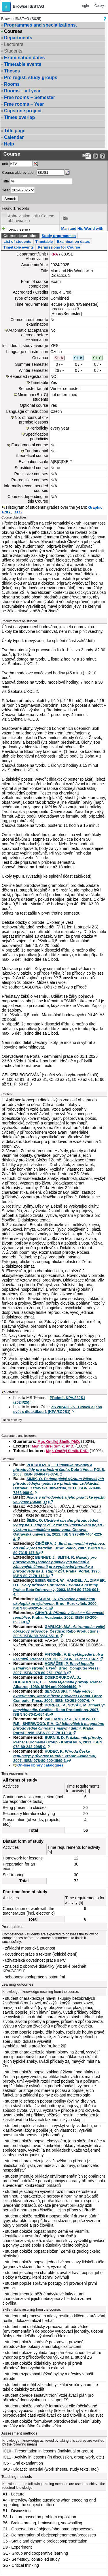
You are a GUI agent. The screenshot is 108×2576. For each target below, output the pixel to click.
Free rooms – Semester (29, 97)
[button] (6, 7)
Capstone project (23, 110)
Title (5, 181)
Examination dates (24, 57)
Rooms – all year (22, 90)
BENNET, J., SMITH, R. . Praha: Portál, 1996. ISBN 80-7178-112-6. (57, 1566)
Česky (99, 6)
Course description (20, 236)
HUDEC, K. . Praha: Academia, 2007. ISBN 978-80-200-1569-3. (54, 1756)
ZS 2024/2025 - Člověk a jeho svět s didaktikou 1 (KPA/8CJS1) (57, 1409)
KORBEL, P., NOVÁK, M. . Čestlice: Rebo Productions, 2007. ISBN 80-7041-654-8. (59, 1710)
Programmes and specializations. (40, 25)
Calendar (14, 137)
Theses (12, 70)
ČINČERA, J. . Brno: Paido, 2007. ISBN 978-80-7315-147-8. (59, 1548)
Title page (14, 130)
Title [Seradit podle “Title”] (64, 218)
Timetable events (22, 64)
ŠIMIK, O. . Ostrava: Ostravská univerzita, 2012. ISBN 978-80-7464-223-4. (58, 1529)
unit (5, 164)
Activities (11, 1392)
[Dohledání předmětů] (67, 172)
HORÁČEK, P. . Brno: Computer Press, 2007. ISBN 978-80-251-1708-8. (56, 1668)
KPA (54, 254)
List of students (17, 241)
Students (13, 51)
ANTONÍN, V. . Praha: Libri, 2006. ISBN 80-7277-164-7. (58, 1656)
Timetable (44, 241)
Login (84, 6)
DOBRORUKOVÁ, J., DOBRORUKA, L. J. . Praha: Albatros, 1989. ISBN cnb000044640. (57, 1682)
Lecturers (13, 44)
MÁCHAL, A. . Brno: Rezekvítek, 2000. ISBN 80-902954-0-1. (55, 1603)
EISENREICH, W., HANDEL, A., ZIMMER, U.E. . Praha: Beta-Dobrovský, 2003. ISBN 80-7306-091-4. (59, 1587)
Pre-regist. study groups (30, 77)
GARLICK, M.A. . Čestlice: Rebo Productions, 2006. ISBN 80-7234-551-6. (59, 1631)
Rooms (12, 84)
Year (6, 190)
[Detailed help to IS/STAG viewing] (103, 156)
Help (9, 143)
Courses (13, 31)
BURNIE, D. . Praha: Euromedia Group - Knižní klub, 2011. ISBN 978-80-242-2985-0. (57, 1742)
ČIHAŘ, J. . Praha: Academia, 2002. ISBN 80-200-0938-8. (58, 1617)
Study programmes (58, 236)
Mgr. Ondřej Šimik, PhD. (58, 1441)
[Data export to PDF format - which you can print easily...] (86, 156)
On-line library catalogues (40, 1765)
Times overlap (19, 117)
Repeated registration (29, 376)
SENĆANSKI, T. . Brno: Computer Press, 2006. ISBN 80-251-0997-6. (57, 1696)
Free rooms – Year (24, 104)
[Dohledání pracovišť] (35, 164)
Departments (18, 37)
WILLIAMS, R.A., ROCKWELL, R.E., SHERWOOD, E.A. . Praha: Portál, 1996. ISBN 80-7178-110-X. (58, 1726)
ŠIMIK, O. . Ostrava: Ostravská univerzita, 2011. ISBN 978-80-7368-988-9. (58, 1486)
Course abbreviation (18, 172)
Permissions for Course (59, 247)
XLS (18, 512)
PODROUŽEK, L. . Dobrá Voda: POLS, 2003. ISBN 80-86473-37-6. (59, 1469)
